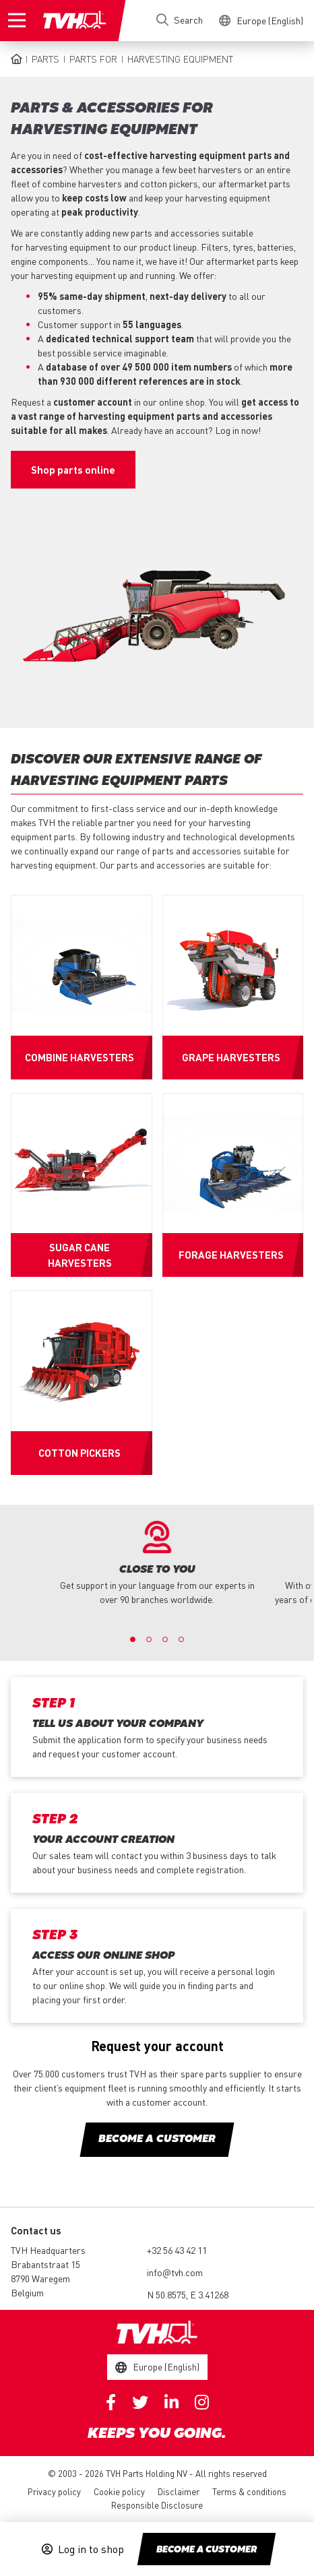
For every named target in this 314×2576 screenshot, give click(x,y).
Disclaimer (178, 2491)
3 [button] (165, 1639)
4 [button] (181, 1639)
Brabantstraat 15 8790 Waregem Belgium (45, 2278)
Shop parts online (73, 469)
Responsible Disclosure (157, 2505)
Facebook (111, 2402)
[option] (157, 1563)
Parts (45, 59)
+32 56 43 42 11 (177, 2250)
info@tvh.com (175, 2272)
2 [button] (149, 1639)
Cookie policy (119, 2491)
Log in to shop (91, 2549)
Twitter (140, 2402)
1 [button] (132, 1639)
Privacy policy (54, 2491)
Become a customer (206, 2550)
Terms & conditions (249, 2491)
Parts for (93, 59)
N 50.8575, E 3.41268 (187, 2294)
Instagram (202, 2402)
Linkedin (171, 2402)
